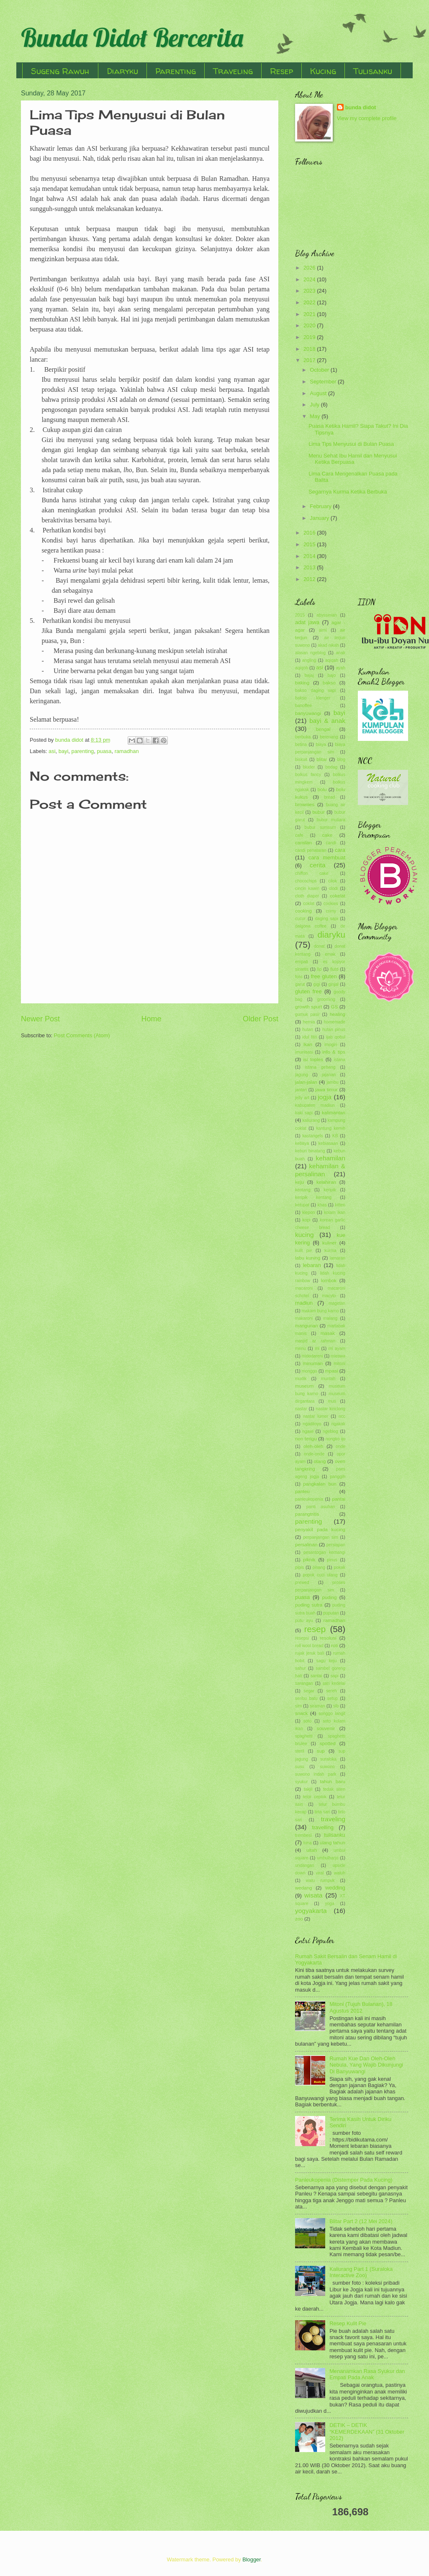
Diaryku (122, 71)
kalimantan (333, 1112)
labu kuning (307, 1257)
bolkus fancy (308, 774)
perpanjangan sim (320, 1537)
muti (332, 1401)
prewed (302, 1582)
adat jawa (307, 622)
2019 (310, 337)
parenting (83, 751)
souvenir (326, 1728)
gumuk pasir (307, 1014)
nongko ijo (335, 1439)
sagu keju (326, 1660)
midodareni (312, 1356)
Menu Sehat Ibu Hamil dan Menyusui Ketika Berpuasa (352, 458)
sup (321, 1750)
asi (52, 751)
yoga (329, 1903)
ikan (307, 1044)
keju (299, 1182)
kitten (340, 1205)
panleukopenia (309, 1499)
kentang (303, 1190)
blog (341, 759)
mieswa (338, 1356)
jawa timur (326, 1089)
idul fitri (309, 1037)
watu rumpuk (320, 1880)
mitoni (339, 1363)
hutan (307, 1029)
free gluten (324, 976)
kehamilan (330, 1158)
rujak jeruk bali (309, 1653)
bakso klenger (312, 698)
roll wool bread (309, 1645)
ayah (340, 668)
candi (331, 843)
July (315, 404)
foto (298, 976)
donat (319, 946)
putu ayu (304, 1620)
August (319, 393)
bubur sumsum (320, 827)
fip (319, 969)
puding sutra (308, 1604)
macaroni (304, 1288)
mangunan (306, 1325)
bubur (318, 812)
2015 (310, 544)
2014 (310, 556)
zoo (299, 1918)
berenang (329, 737)
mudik (300, 1378)
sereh (331, 1691)
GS (334, 1006)
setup (332, 1698)
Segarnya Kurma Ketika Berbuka (347, 491)
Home (151, 1019)
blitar (321, 759)
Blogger (251, 2559)
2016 (310, 533)
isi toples (313, 1059)
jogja (324, 1096)
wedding (335, 1887)
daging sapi (326, 918)
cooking (303, 910)
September (324, 381)
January (320, 518)
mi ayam (337, 1348)
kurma (330, 1250)
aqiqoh (301, 668)
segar (308, 1691)
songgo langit (332, 1713)
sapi (335, 1676)
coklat (308, 903)
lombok (329, 1280)
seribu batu (306, 1698)
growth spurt (308, 1006)
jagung (301, 1074)
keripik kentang (313, 1197)
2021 (310, 314)
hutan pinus (333, 1029)
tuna (307, 1843)
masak (328, 1333)
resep (315, 1629)
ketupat (302, 1205)
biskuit (301, 759)
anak (340, 652)
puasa (104, 751)
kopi (307, 1220)
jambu (332, 1082)
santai (316, 1676)
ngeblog (330, 1431)
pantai (338, 1498)
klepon (308, 1212)
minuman (313, 1363)
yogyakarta (311, 1910)
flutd (334, 969)
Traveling (233, 71)
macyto (329, 1295)
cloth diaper (307, 896)
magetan (337, 1303)
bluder (309, 767)
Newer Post (40, 1019)
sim (298, 1706)
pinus (332, 1560)
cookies (331, 903)
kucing (304, 1234)
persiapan (335, 1545)
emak (330, 954)
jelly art (302, 1097)
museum (304, 1385)
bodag (332, 767)
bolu (322, 789)
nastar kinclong (330, 1408)
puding (329, 1597)
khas (322, 1205)
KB (335, 1136)
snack (301, 1713)
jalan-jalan (306, 1082)
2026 (310, 268)
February (321, 506)
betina (301, 744)
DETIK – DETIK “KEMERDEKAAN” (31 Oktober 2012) (366, 2431)
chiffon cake (312, 873)
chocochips (306, 881)
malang (330, 1318)
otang (319, 1461)
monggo (309, 1371)
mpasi (331, 1370)
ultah (311, 1850)
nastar (301, 1408)
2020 (310, 325)
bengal (323, 729)
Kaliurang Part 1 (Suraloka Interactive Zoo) (361, 2272)
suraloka (328, 1759)
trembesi (303, 1835)
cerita (318, 865)
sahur (300, 1668)
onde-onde (314, 1454)
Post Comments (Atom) (82, 1035)
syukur (301, 1781)
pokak (339, 1567)
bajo (332, 675)
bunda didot (360, 107)
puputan (331, 1613)
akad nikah (328, 645)
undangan (304, 1865)
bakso (329, 682)
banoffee (303, 705)
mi (317, 1348)
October (320, 370)
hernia (309, 1022)
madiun (304, 1303)
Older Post (260, 1019)
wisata (313, 1895)
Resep (281, 71)
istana (339, 1059)
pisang (319, 1567)
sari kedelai (334, 1683)
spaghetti (304, 1736)
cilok (332, 881)
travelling (323, 1827)
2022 (310, 302)
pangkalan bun (320, 1483)
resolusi (328, 1637)
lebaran (312, 1265)
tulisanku (334, 1835)
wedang (303, 1887)
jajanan (329, 1074)
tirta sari (322, 1812)
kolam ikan (334, 1212)
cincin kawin (307, 888)
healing (337, 1014)
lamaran (337, 1258)
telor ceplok (314, 1796)
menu (300, 1348)
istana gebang (320, 1067)
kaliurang (311, 1120)
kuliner (329, 1242)
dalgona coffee (310, 926)
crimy (331, 911)
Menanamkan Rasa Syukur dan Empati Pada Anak (367, 2374)
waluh (339, 1873)
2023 (310, 291)
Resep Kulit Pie (347, 2323)
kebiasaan (328, 1143)
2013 (310, 567)
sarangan (304, 1683)
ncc (342, 1416)
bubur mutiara (331, 820)
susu (299, 1766)
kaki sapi (304, 1113)
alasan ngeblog (310, 652)
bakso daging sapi (315, 690)
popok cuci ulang (320, 1575)
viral (320, 1873)
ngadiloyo (312, 1424)
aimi (323, 630)
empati (301, 961)
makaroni (304, 1318)
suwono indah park (316, 1774)
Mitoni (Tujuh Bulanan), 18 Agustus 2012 (361, 2007)
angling (309, 660)
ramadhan (127, 751)
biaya (321, 744)
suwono (327, 1766)
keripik (330, 1190)
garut (300, 984)
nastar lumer (315, 1416)
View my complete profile (367, 118)
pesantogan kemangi (324, 1552)
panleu (302, 1491)
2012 (310, 579)
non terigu (306, 1438)
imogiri (330, 1044)
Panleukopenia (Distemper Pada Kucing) (344, 2180)
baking (302, 682)
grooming (326, 999)
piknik (309, 1559)
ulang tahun (332, 1842)
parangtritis (307, 1514)
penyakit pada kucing (320, 1529)
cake (327, 835)
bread (329, 797)
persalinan (306, 1544)
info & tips (333, 1051)
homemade (334, 1022)
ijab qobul (335, 1037)
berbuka (303, 737)
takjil (308, 1789)
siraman (317, 1706)
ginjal (334, 984)
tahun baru (332, 1781)
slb (336, 1706)
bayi (64, 751)
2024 (310, 279)
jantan (301, 1089)
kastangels (312, 1136)
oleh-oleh (313, 1446)
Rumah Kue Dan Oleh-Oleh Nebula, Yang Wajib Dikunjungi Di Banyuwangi (366, 2065)
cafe (299, 835)
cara (340, 850)
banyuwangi (308, 713)
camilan (303, 842)
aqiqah (331, 660)
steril (299, 1751)
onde (340, 1446)
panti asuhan (320, 1506)
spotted (328, 1743)
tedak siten (334, 1789)
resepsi (302, 1638)
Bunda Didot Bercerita (132, 37)
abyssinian (326, 615)
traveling (333, 1819)
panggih (337, 1476)
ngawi (307, 1431)
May (315, 416)
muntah (328, 1378)
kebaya (302, 1143)
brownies (304, 804)
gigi (316, 984)
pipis (299, 1567)
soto (307, 1721)
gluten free (308, 991)
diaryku (331, 934)
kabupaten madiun (315, 1105)
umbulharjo (327, 1858)
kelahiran (326, 1182)
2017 (310, 360)
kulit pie (303, 1250)
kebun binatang (310, 1151)
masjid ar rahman (315, 1341)
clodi (333, 888)
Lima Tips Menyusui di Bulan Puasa (351, 444)
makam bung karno (320, 1311)
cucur (300, 918)
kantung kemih (330, 1128)
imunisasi (304, 1052)
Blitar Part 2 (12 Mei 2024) (360, 2221)
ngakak (338, 1424)
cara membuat (326, 857)
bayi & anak (327, 720)
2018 (310, 349)
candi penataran (310, 850)
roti (334, 1645)
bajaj (309, 675)
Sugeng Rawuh (60, 71)
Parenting (175, 71)
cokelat (337, 895)
